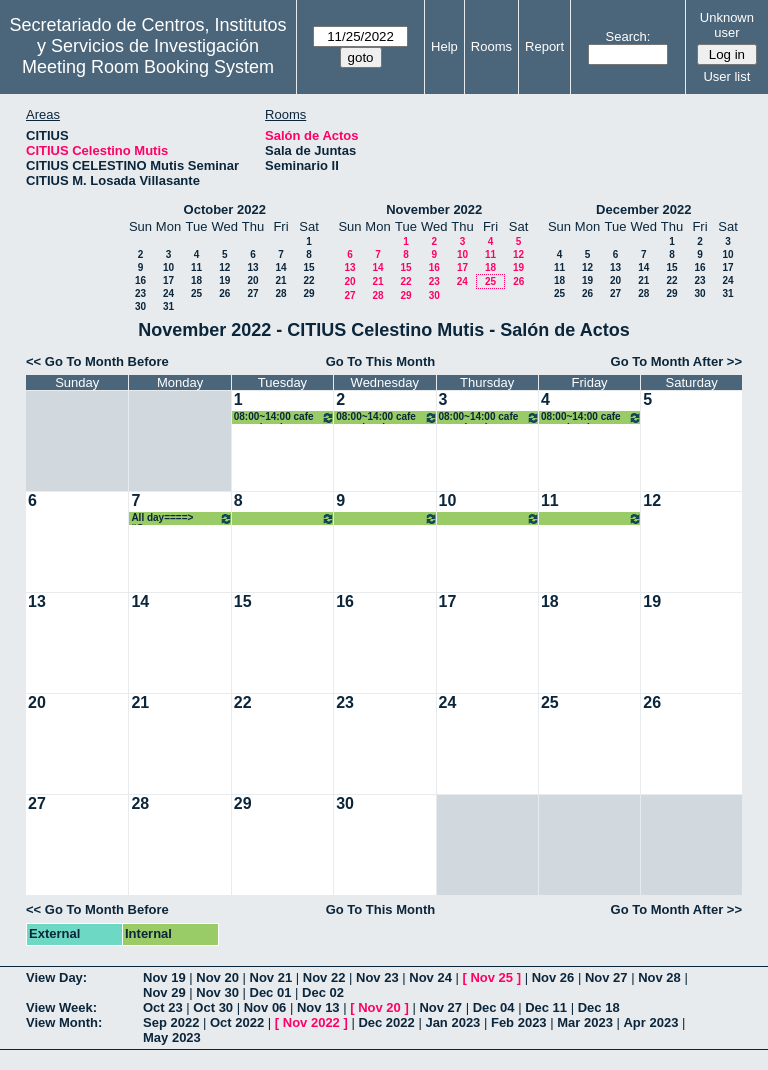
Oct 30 (213, 1007)
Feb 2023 (519, 1022)
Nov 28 (659, 977)
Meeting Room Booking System (148, 67)
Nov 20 (217, 977)
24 (168, 293)
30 (140, 306)
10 (168, 267)
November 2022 (434, 209)
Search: (628, 36)
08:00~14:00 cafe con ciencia (284, 417)
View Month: (64, 1022)
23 (140, 293)
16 (140, 280)
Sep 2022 (171, 1022)
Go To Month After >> (676, 361)
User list (726, 76)
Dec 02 (323, 992)
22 (308, 280)
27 (252, 293)
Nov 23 (377, 977)
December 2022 (643, 209)
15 (308, 267)
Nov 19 (164, 977)
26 (224, 293)
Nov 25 (491, 977)
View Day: (56, 977)
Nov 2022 (311, 1022)
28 (280, 293)
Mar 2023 (585, 1022)
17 (168, 280)
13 (252, 267)
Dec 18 (599, 1007)
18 (196, 280)
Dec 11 (546, 1007)
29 (308, 293)
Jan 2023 (452, 1022)
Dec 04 (494, 1007)
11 (196, 267)
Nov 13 (318, 1007)
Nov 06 (265, 1007)
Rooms (491, 46)
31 (168, 306)
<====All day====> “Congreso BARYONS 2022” (284, 518)
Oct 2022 (237, 1022)
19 (224, 280)
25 (196, 293)
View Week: (61, 1007)
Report (544, 46)
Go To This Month (381, 361)
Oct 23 (163, 1007)
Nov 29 (164, 992)
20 (252, 280)
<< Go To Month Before (97, 361)
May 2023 (172, 1037)
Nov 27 (606, 977)
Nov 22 (324, 977)
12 (224, 267)
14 (280, 267)
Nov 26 (553, 977)
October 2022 (225, 209)
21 (280, 280)
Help (444, 46)
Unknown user (727, 25)
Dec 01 (271, 992)
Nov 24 (430, 977)
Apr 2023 (650, 1022)
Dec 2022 (386, 1022)
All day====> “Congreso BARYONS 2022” (181, 518)
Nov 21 (271, 977)
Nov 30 (217, 992)
